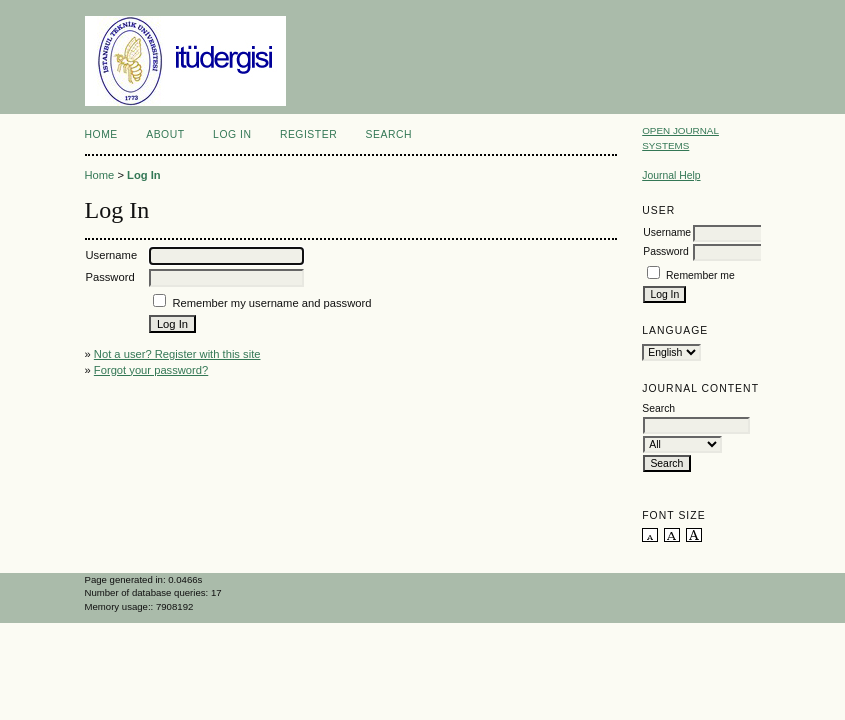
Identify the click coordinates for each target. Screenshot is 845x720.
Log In (232, 134)
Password (666, 251)
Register (308, 134)
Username (667, 232)
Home (101, 134)
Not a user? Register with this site (177, 354)
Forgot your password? (151, 370)
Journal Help (671, 175)
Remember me (700, 275)
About (165, 134)
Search (389, 134)
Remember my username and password (271, 303)
